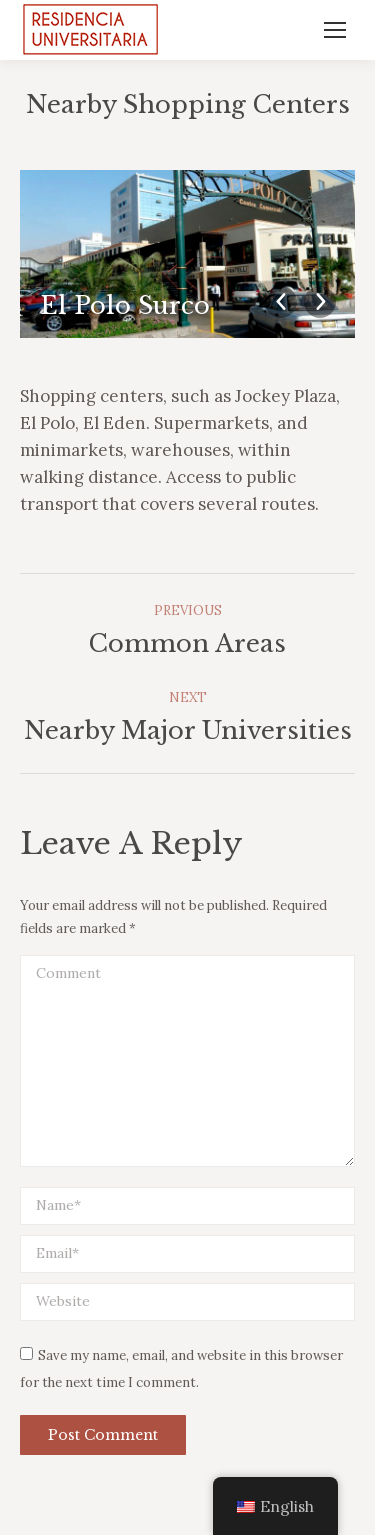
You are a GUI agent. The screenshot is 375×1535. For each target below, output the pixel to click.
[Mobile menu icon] (335, 30)
